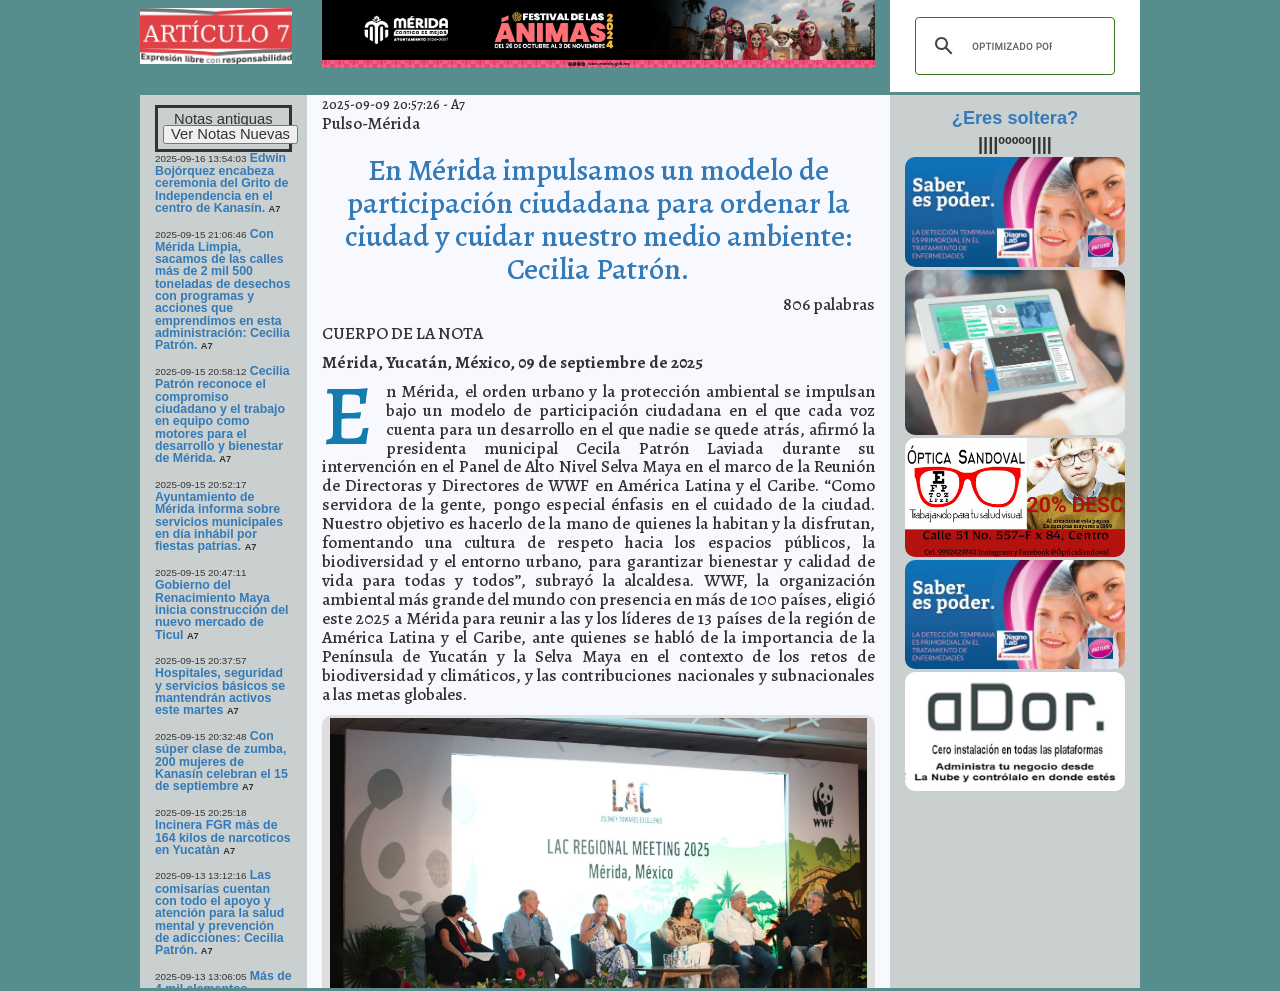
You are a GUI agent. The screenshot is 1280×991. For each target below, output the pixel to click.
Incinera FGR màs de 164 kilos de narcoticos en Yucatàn (223, 837)
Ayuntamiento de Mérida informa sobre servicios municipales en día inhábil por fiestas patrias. (219, 521)
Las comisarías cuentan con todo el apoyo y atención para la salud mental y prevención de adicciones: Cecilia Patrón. (219, 912)
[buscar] (1012, 46)
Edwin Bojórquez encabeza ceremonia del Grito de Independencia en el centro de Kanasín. (221, 183)
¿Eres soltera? (1015, 118)
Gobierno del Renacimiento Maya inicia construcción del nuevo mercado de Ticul (221, 609)
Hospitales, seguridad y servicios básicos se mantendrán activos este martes (220, 691)
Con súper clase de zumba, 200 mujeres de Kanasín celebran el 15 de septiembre (221, 761)
